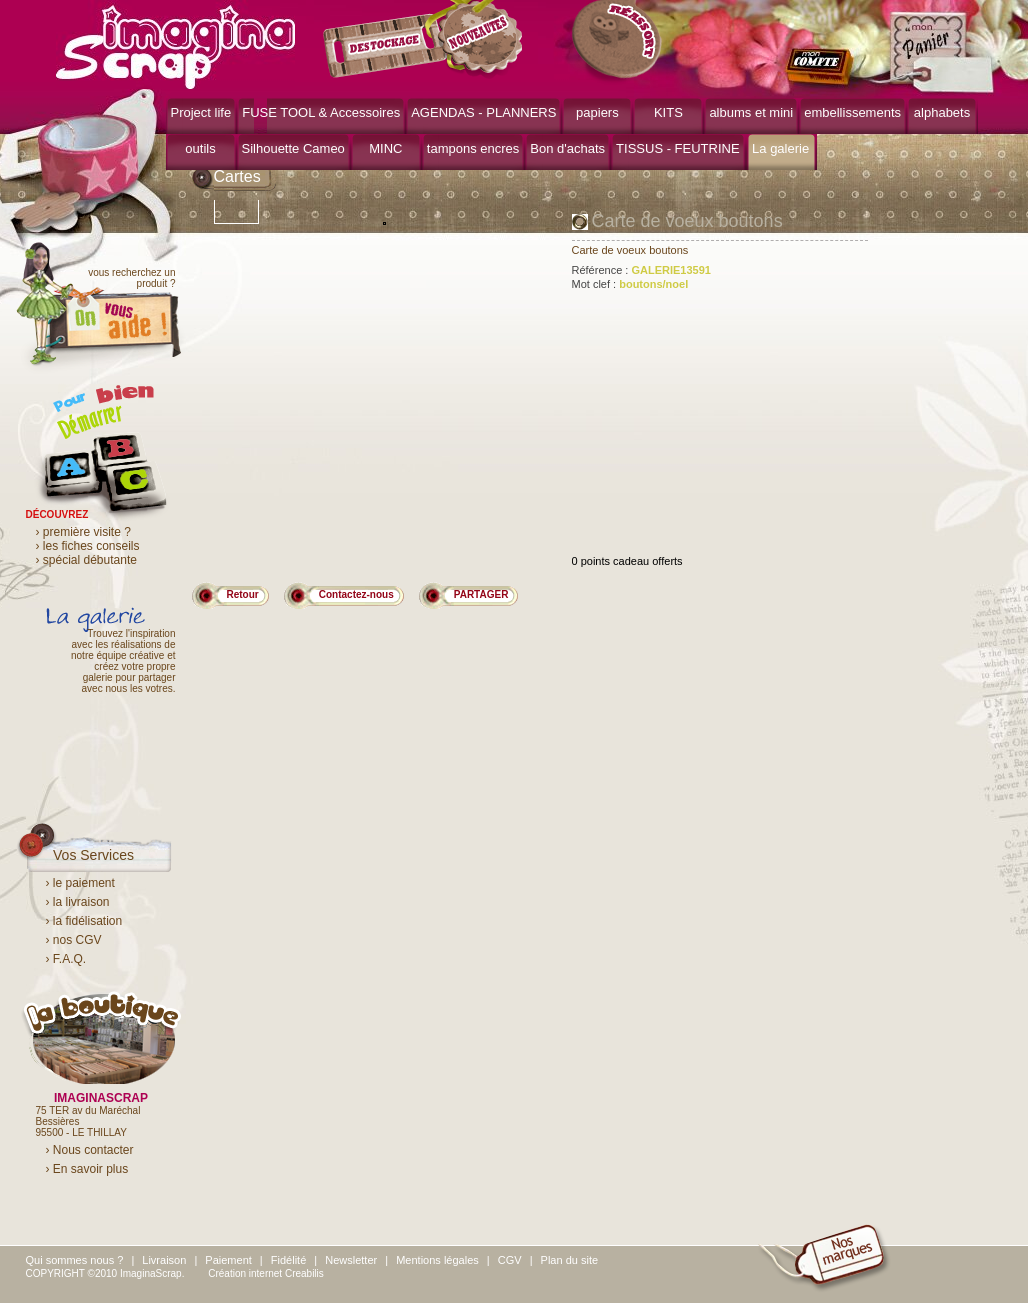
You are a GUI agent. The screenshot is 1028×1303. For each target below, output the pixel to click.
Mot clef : (630, 284)
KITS (668, 112)
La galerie (780, 148)
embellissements (852, 112)
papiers (597, 112)
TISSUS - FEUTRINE (678, 148)
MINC (385, 148)
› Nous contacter (90, 1150)
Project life (201, 112)
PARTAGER (481, 594)
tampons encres (473, 148)
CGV (510, 1260)
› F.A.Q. (66, 959)
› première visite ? (83, 532)
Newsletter (351, 1260)
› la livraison (78, 902)
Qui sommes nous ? (75, 1260)
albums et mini (751, 112)
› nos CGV (74, 940)
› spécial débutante (86, 560)
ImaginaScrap (175, 44)
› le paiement (80, 883)
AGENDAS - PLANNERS (483, 112)
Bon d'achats (567, 148)
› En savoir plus (87, 1169)
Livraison (164, 1260)
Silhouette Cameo (293, 148)
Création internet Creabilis (266, 1273)
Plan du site (569, 1260)
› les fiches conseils (88, 546)
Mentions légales (437, 1260)
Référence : (641, 270)
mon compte (823, 68)
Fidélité (288, 1260)
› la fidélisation (84, 921)
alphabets (942, 112)
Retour (243, 594)
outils (200, 148)
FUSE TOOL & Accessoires (321, 112)
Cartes (237, 176)
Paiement (228, 1260)
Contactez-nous (356, 594)
